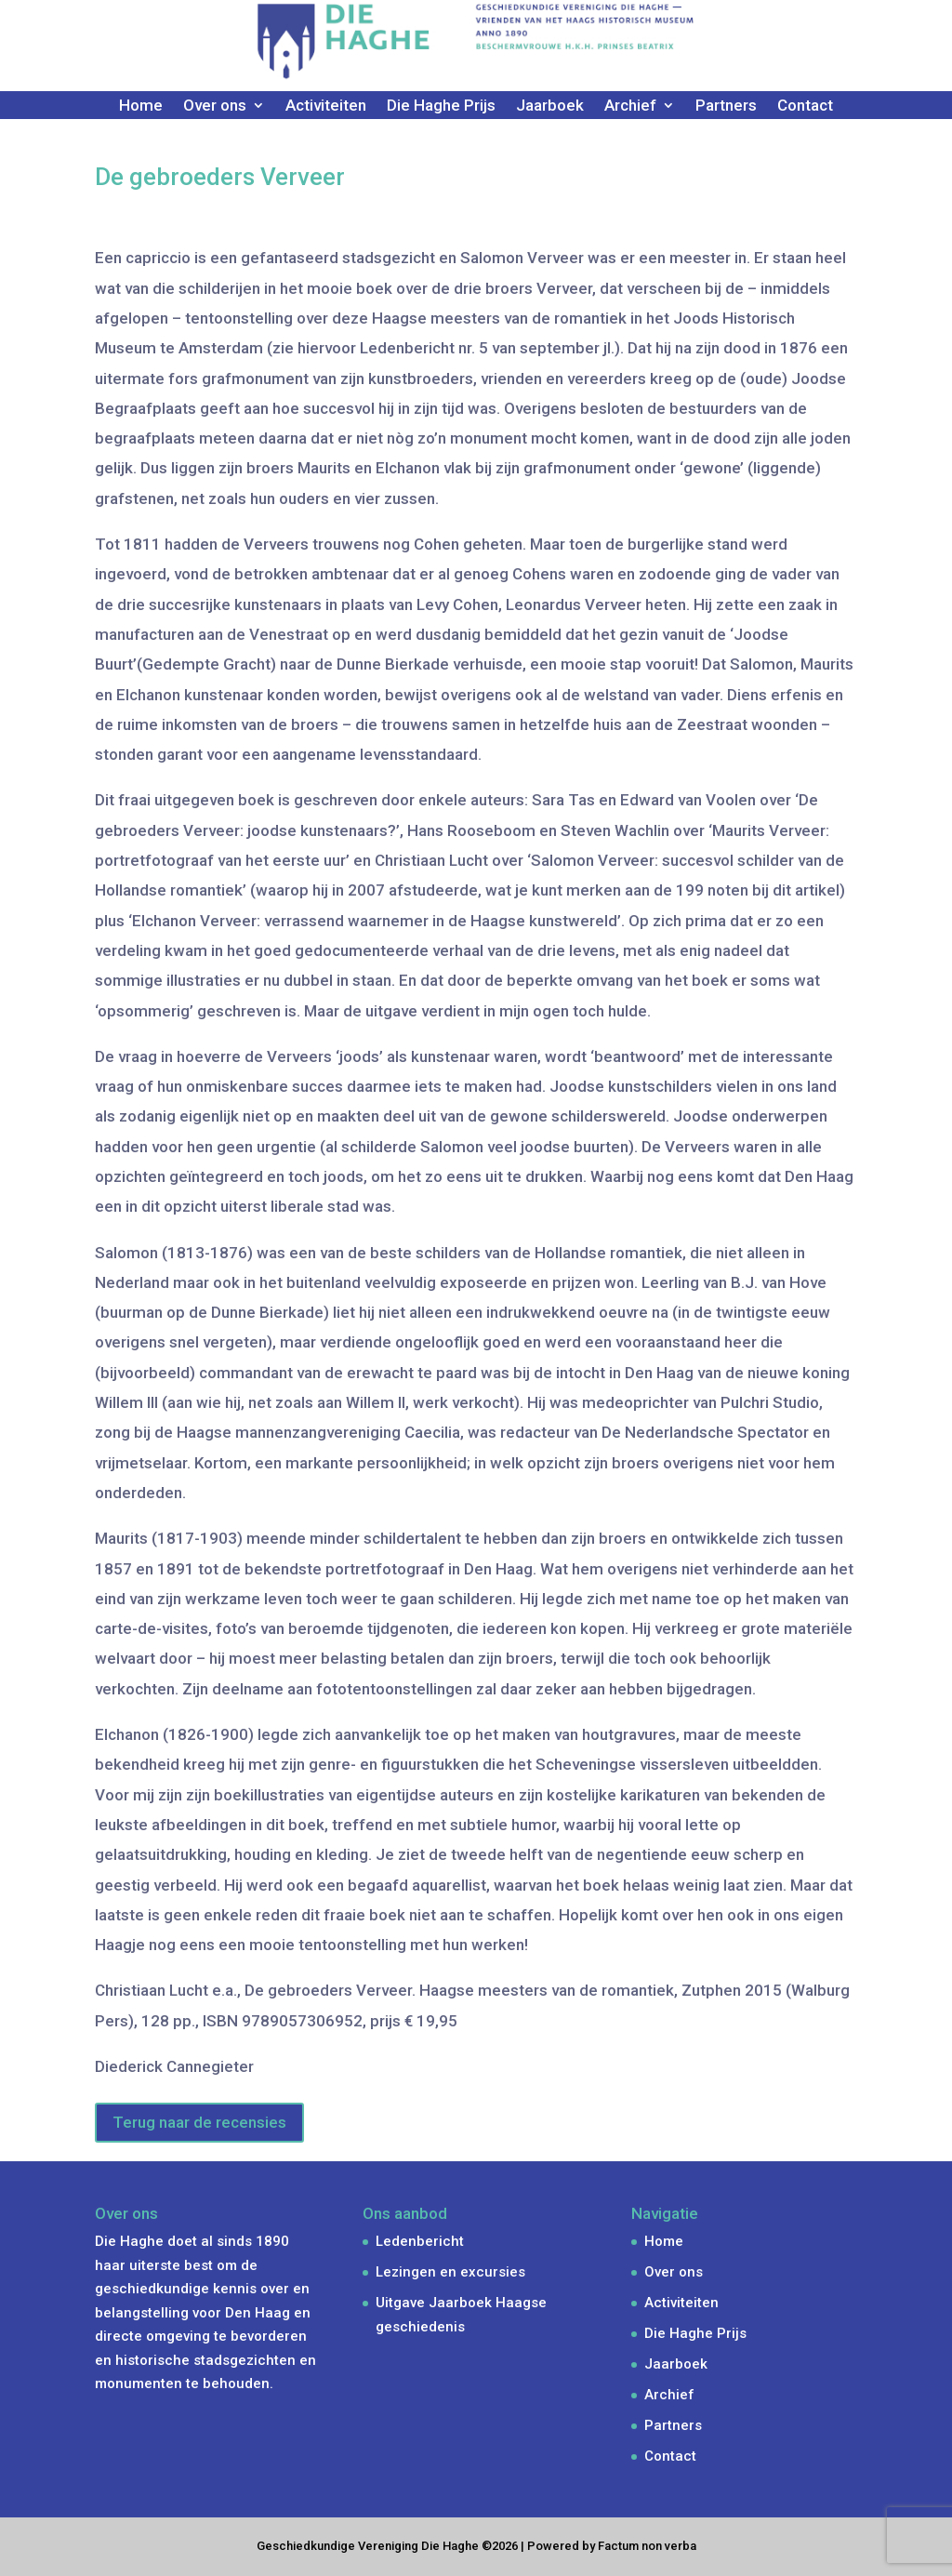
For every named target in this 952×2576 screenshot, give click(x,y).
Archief (630, 106)
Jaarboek (550, 106)
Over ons (214, 106)
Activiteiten (325, 106)
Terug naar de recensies (199, 2122)
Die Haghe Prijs (441, 106)
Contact (805, 106)
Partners (726, 106)
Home (141, 106)
